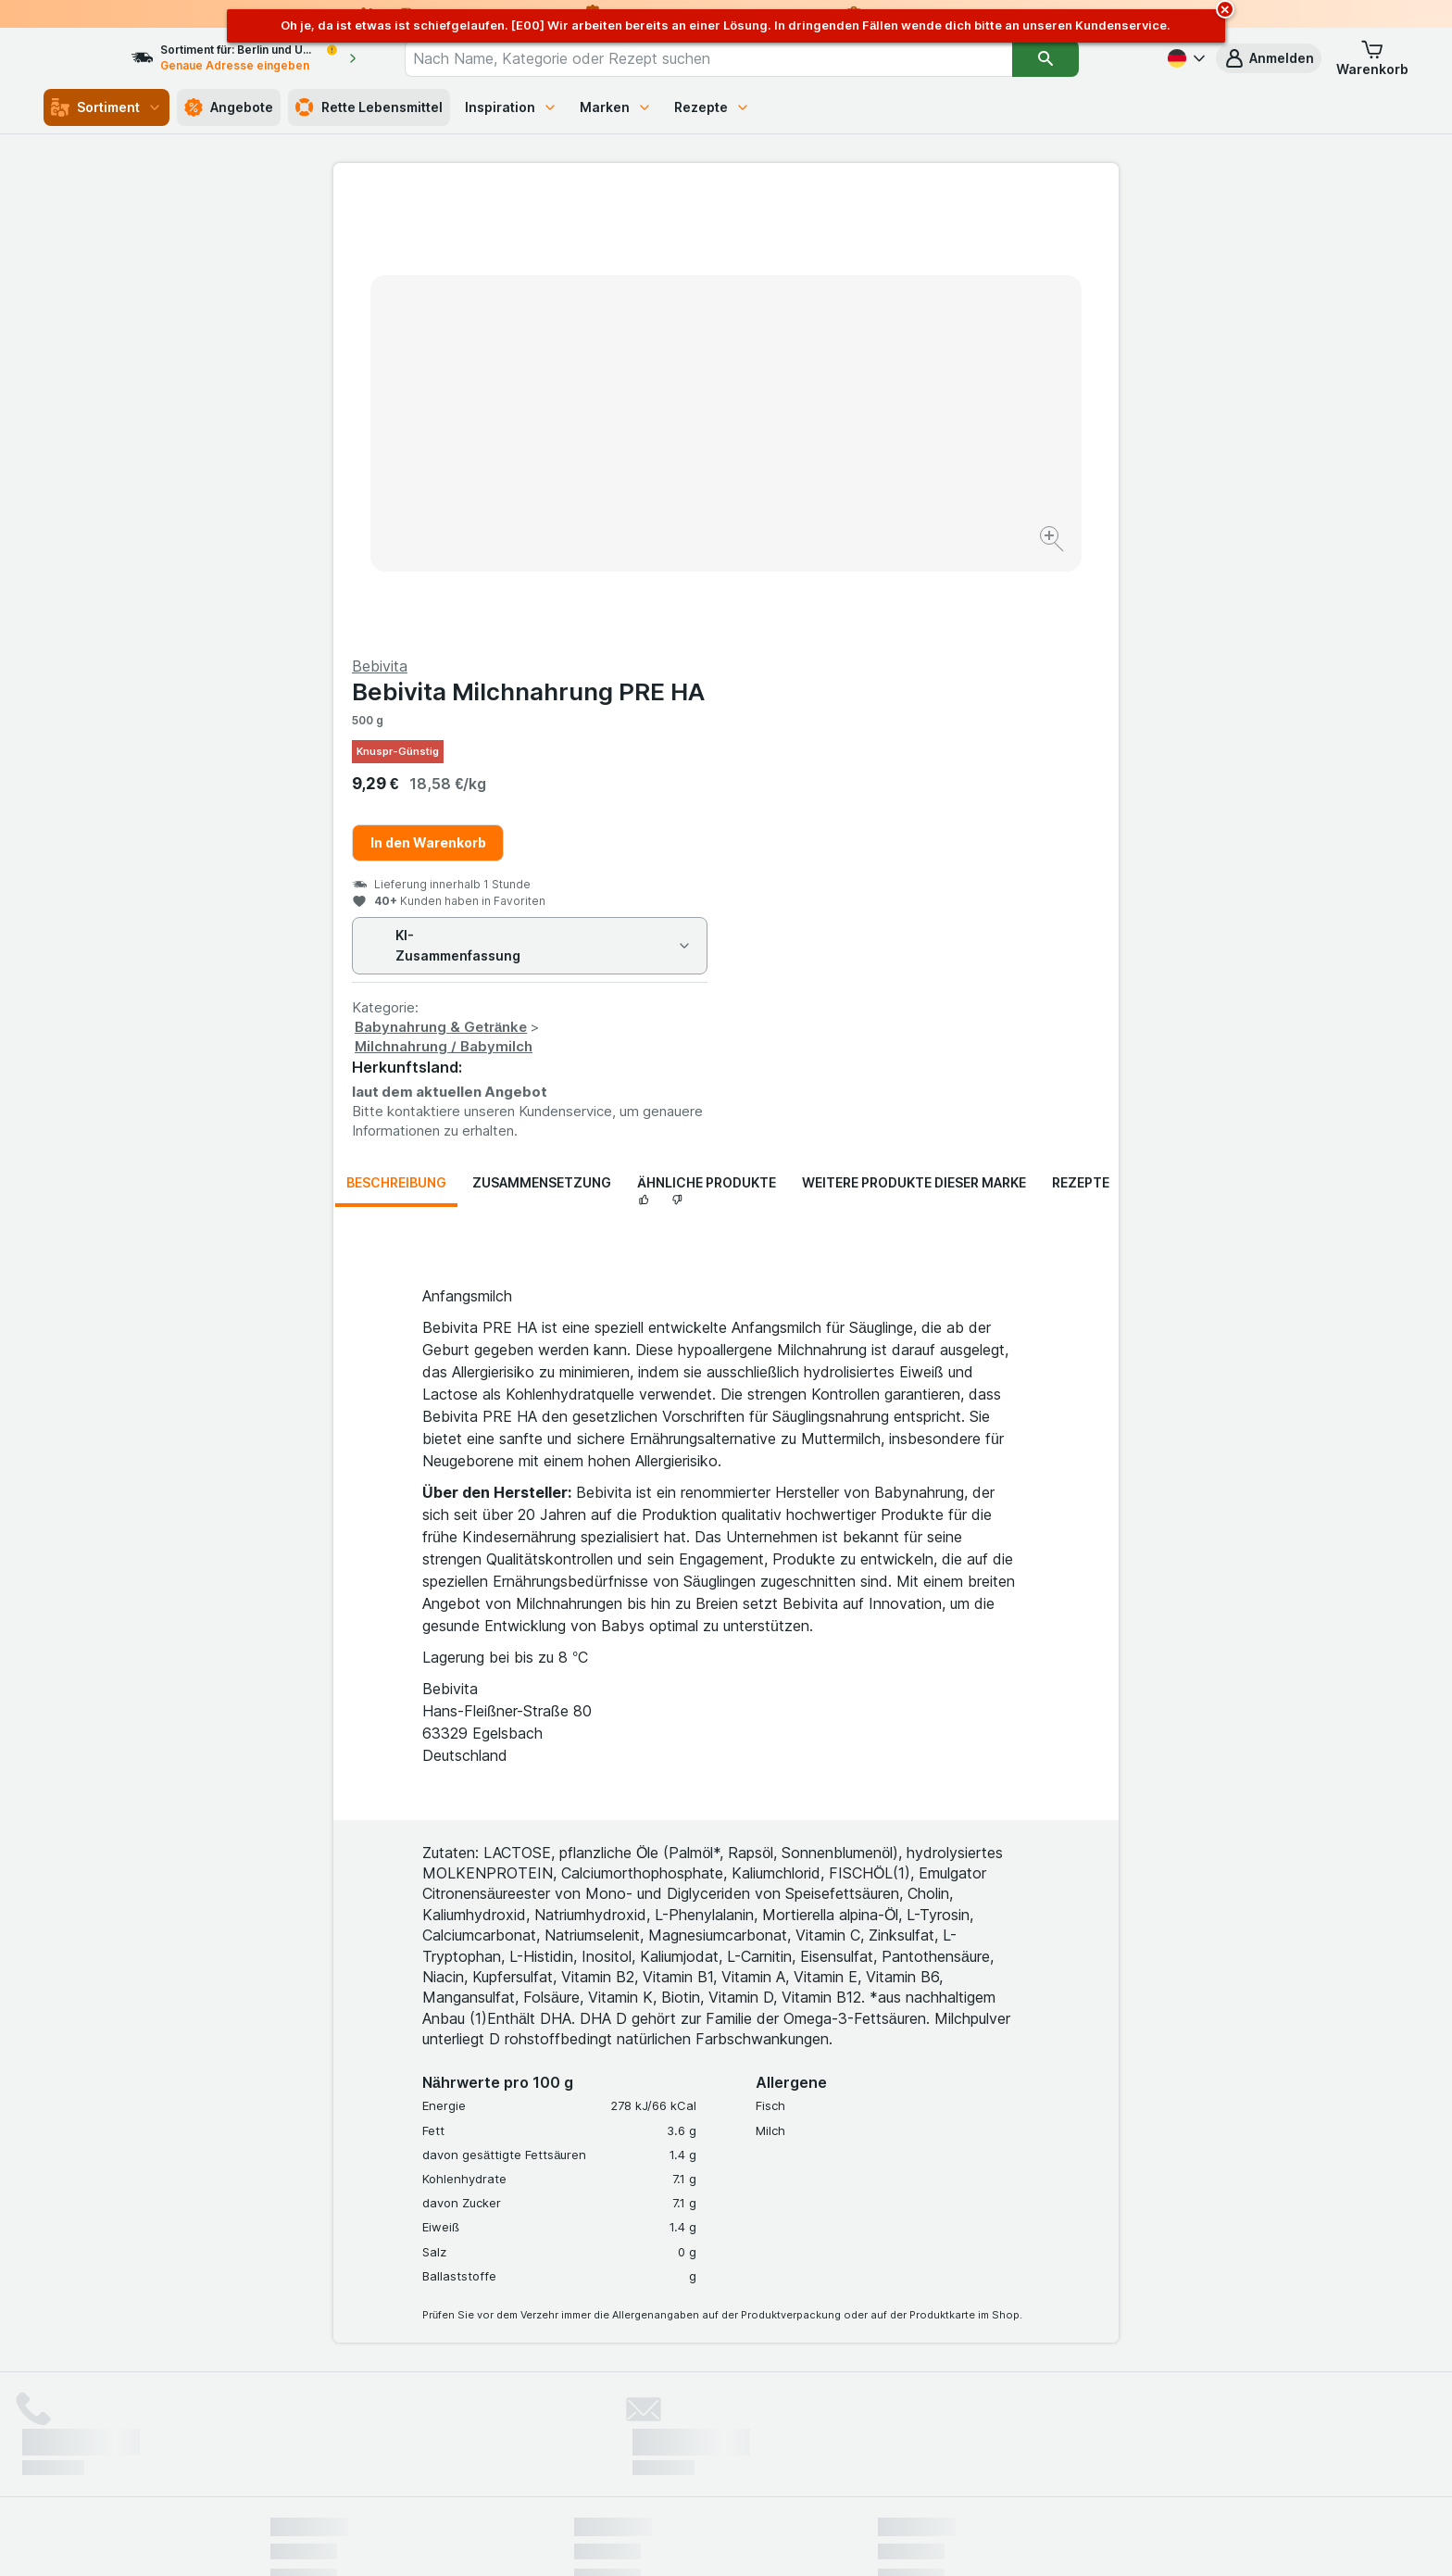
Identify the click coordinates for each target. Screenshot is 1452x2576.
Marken (616, 107)
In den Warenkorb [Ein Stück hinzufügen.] (821, 397)
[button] (1268, 58)
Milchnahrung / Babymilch (836, 600)
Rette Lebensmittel (369, 107)
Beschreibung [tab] (396, 737)
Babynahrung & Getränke (833, 581)
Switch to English (761, 2463)
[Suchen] (1078, 58)
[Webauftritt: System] (633, 2538)
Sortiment (106, 107)
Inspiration (511, 107)
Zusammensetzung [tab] (541, 737)
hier (580, 2417)
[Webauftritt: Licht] (716, 2538)
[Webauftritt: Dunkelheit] (810, 2538)
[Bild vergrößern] (660, 482)
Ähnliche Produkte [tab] (706, 737)
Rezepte (712, 107)
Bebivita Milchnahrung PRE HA (921, 246)
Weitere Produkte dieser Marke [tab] (914, 737)
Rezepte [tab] (1080, 737)
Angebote (228, 107)
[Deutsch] (1184, 58)
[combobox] (741, 58)
